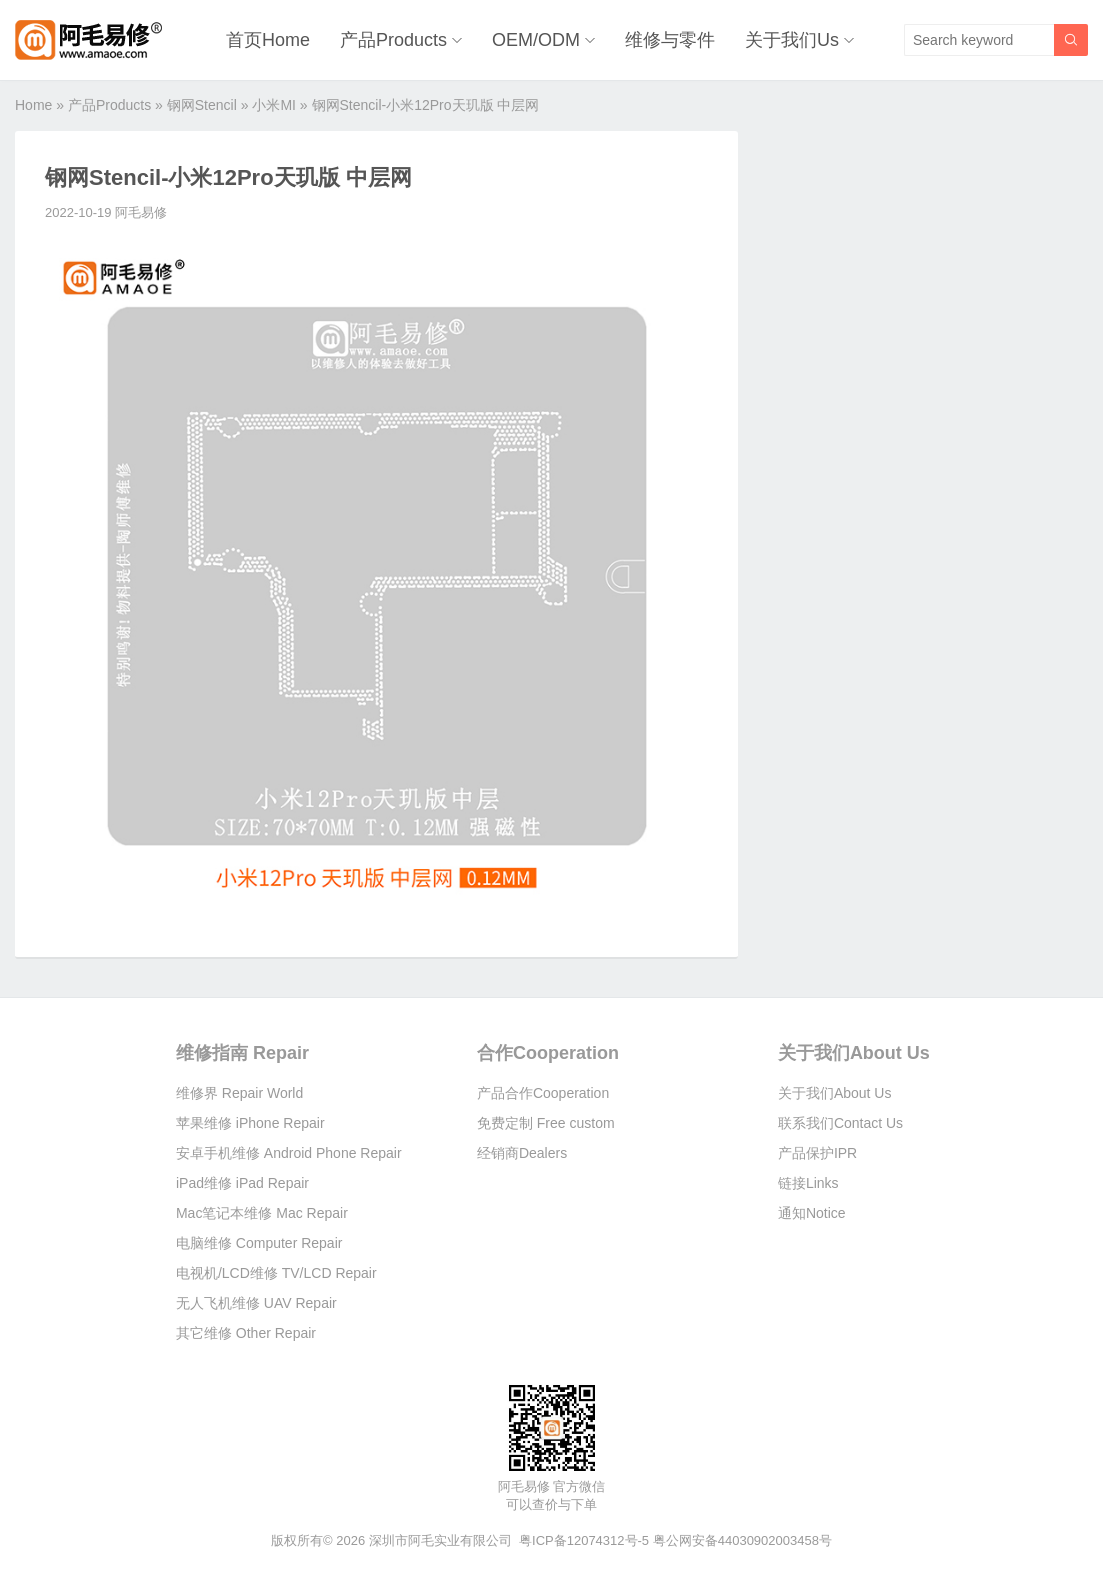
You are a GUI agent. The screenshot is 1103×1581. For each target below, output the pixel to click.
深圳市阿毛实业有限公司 (440, 1540)
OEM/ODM (536, 40)
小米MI (274, 105)
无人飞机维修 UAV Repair (256, 1303)
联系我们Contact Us (840, 1123)
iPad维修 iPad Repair (242, 1183)
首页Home (268, 40)
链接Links (808, 1183)
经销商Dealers (522, 1153)
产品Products (393, 40)
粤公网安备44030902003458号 (742, 1540)
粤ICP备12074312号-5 (584, 1540)
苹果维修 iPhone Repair (250, 1123)
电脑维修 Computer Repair (259, 1243)
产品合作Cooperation (543, 1093)
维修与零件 (670, 40)
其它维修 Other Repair (246, 1333)
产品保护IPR (817, 1153)
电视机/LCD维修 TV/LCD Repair (276, 1273)
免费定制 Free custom (546, 1123)
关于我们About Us (854, 1053)
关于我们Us (792, 40)
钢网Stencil (202, 105)
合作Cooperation (548, 1053)
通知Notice (812, 1213)
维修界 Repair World (239, 1093)
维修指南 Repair (242, 1053)
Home (33, 105)
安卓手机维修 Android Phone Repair (289, 1153)
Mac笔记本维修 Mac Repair (262, 1213)
